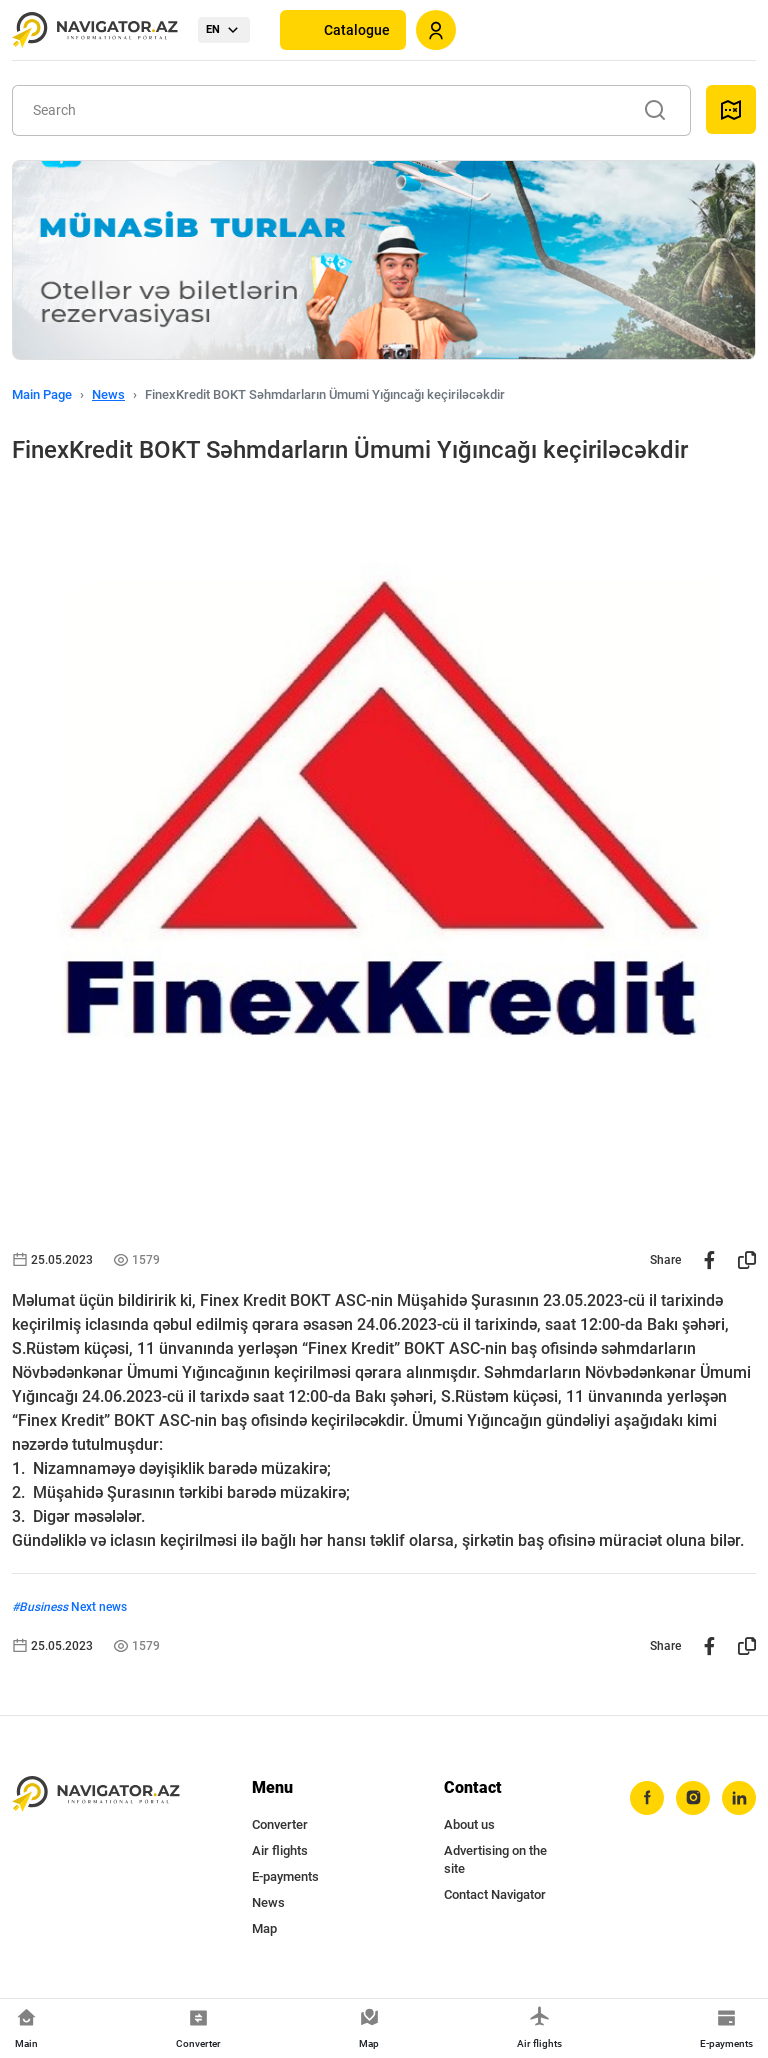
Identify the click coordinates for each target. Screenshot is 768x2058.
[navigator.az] (96, 1794)
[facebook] (647, 1798)
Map (264, 1928)
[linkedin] (739, 1798)
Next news (99, 1607)
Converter (280, 1824)
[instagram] (693, 1798)
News (108, 394)
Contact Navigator (495, 1894)
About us (469, 1824)
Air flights (280, 1850)
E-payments (285, 1876)
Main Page (42, 394)
